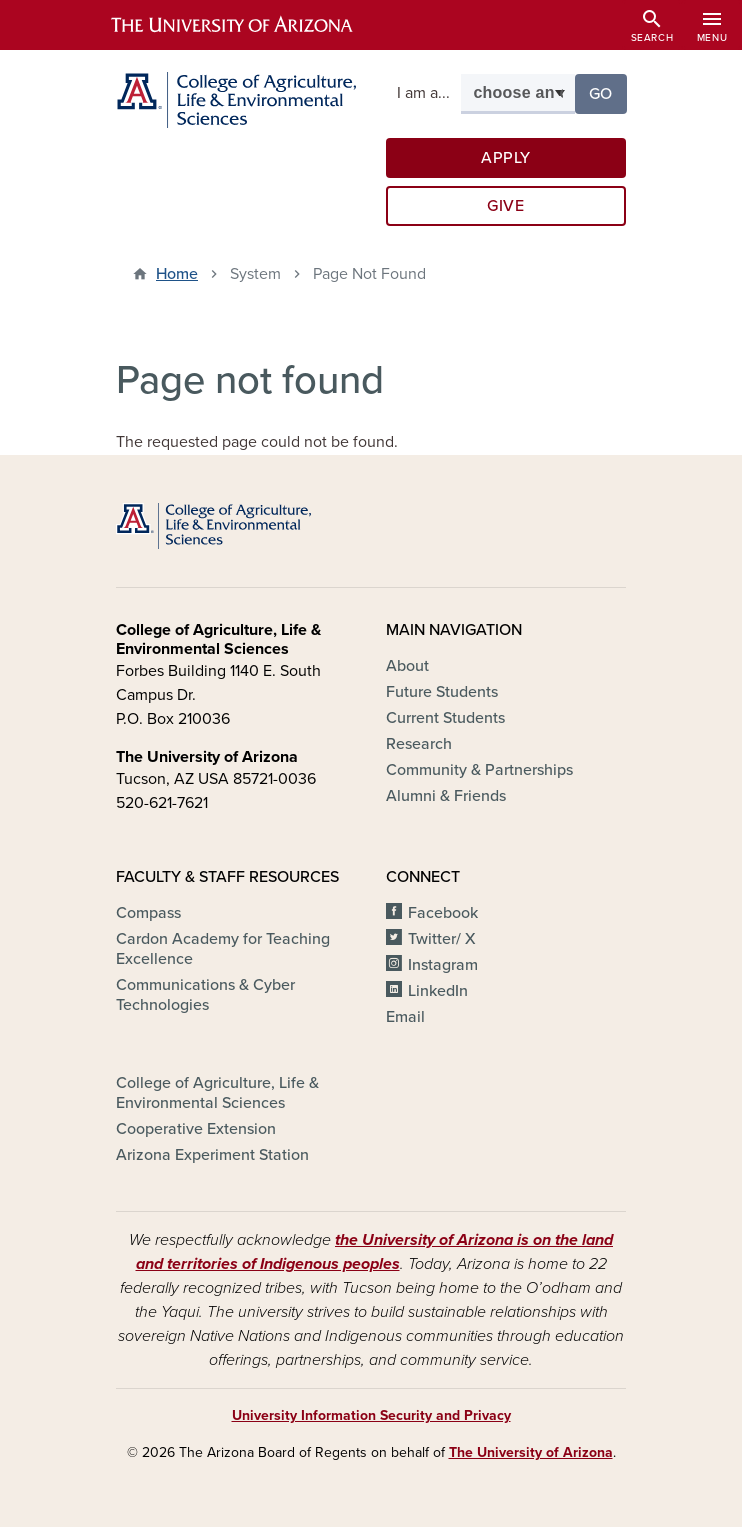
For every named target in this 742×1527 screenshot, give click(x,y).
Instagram (443, 965)
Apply (506, 158)
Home (177, 274)
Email (405, 1017)
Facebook (443, 913)
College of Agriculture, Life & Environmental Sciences (217, 1093)
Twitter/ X (442, 939)
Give (506, 206)
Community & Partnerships (479, 770)
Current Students (445, 718)
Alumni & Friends (446, 796)
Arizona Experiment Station (212, 1155)
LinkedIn (438, 991)
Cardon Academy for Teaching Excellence (223, 949)
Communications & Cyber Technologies (205, 995)
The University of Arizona (531, 1452)
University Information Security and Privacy (371, 1415)
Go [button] (608, 92)
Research (419, 744)
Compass (148, 913)
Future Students (442, 692)
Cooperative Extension (196, 1129)
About (407, 666)
